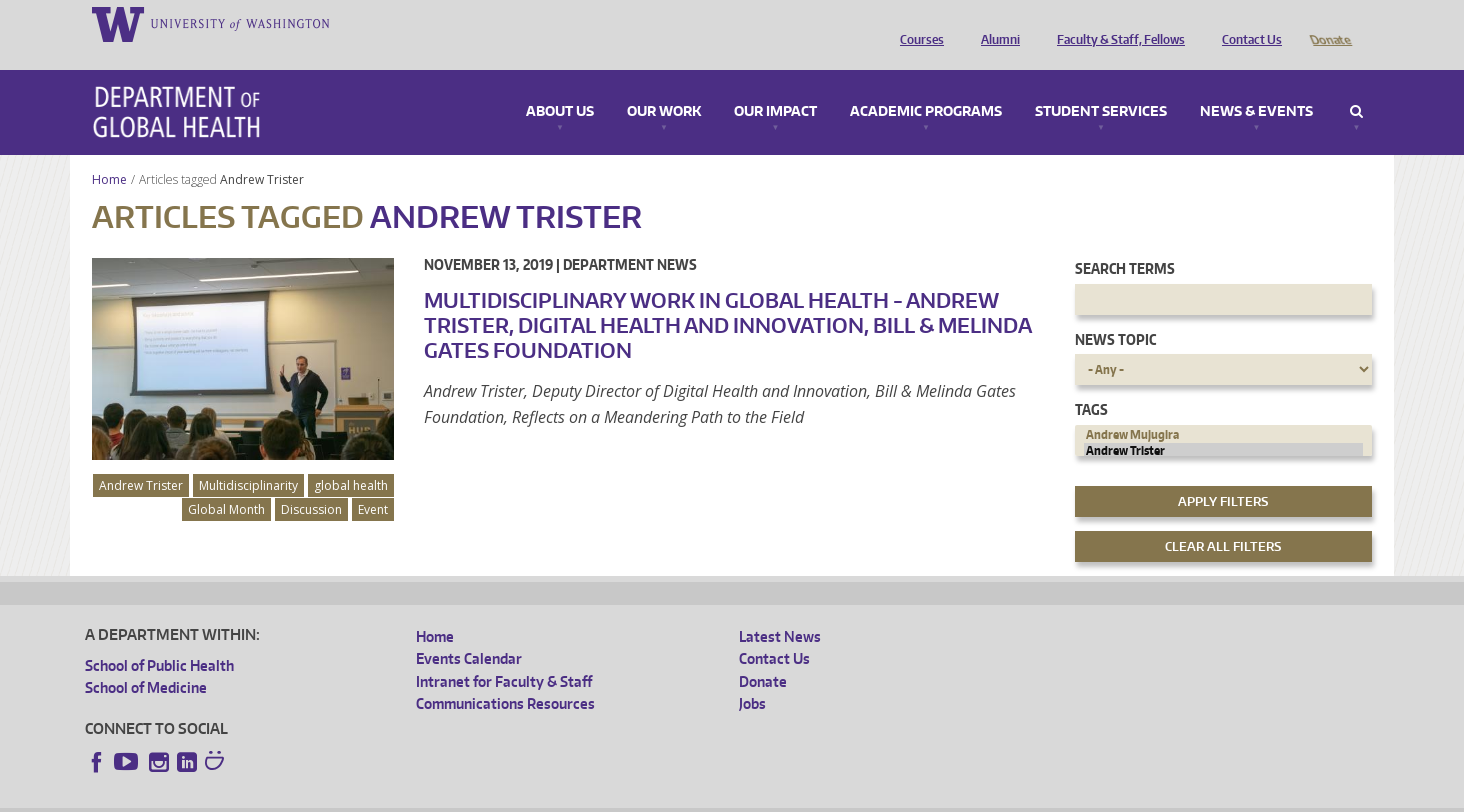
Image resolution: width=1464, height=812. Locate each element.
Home (109, 151)
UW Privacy (350, 796)
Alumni (995, 23)
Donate (1329, 23)
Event (373, 481)
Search (1356, 84)
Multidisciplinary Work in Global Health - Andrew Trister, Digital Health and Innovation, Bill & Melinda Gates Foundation (727, 297)
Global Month (226, 481)
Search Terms (1125, 240)
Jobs (752, 675)
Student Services (1101, 84)
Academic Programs (926, 84)
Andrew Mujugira (1224, 407)
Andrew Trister (263, 151)
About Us (560, 84)
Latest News (780, 608)
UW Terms (431, 796)
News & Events (1256, 84)
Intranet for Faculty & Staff (504, 653)
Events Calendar (469, 630)
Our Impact (775, 84)
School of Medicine (146, 659)
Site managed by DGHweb (550, 796)
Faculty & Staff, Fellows (1116, 23)
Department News (630, 236)
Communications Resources (505, 675)
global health (351, 457)
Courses (917, 23)
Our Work (664, 84)
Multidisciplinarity (248, 457)
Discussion (311, 481)
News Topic (1115, 311)
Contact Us (1247, 23)
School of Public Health (159, 637)
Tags (1091, 381)
